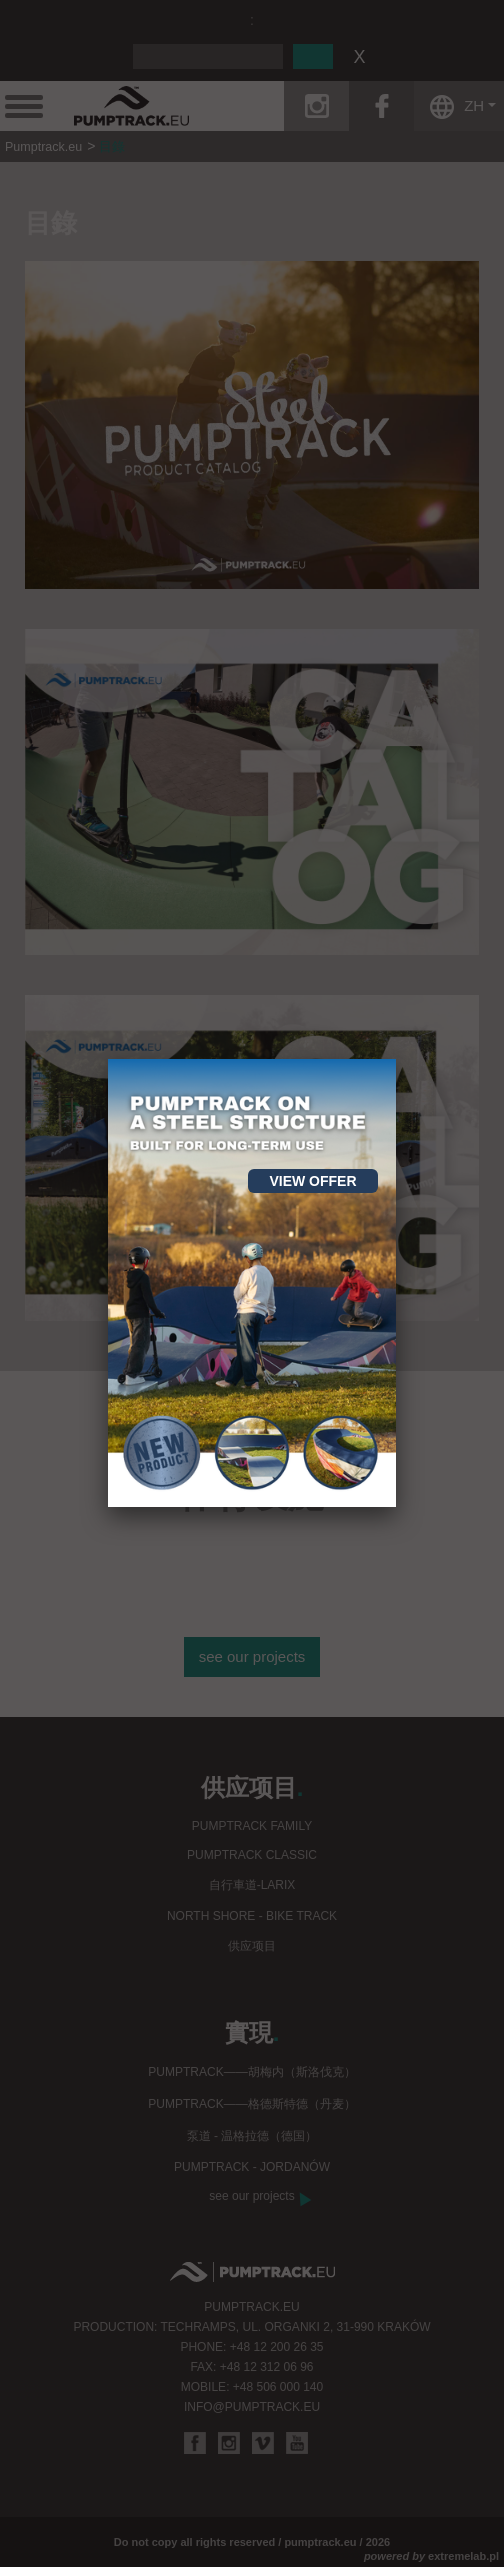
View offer (312, 1181)
